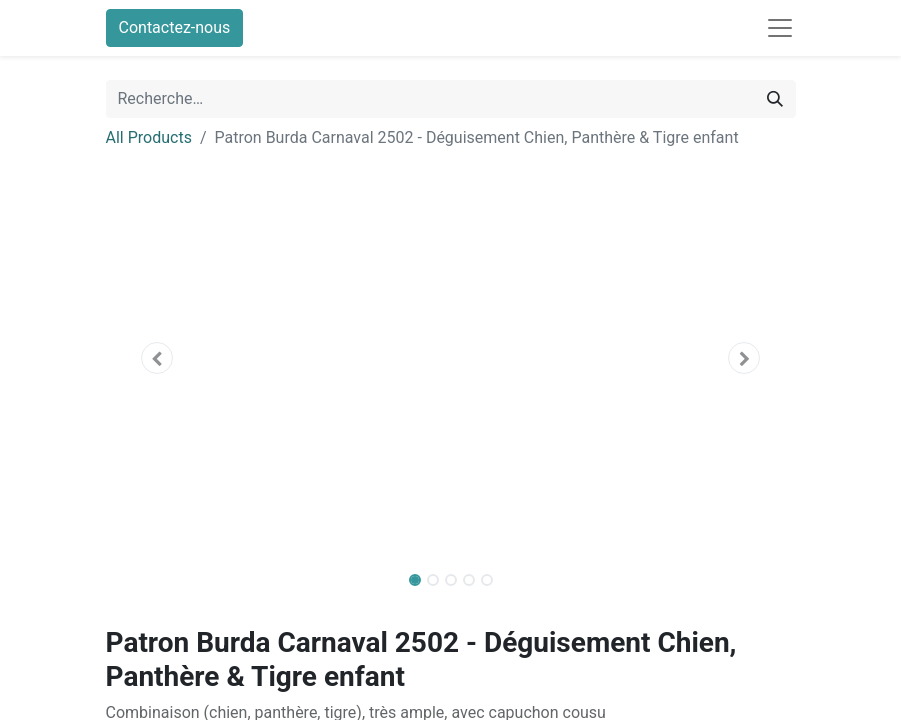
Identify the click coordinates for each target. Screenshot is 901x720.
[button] (158, 358)
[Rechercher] (775, 99)
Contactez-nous (175, 27)
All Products (149, 137)
